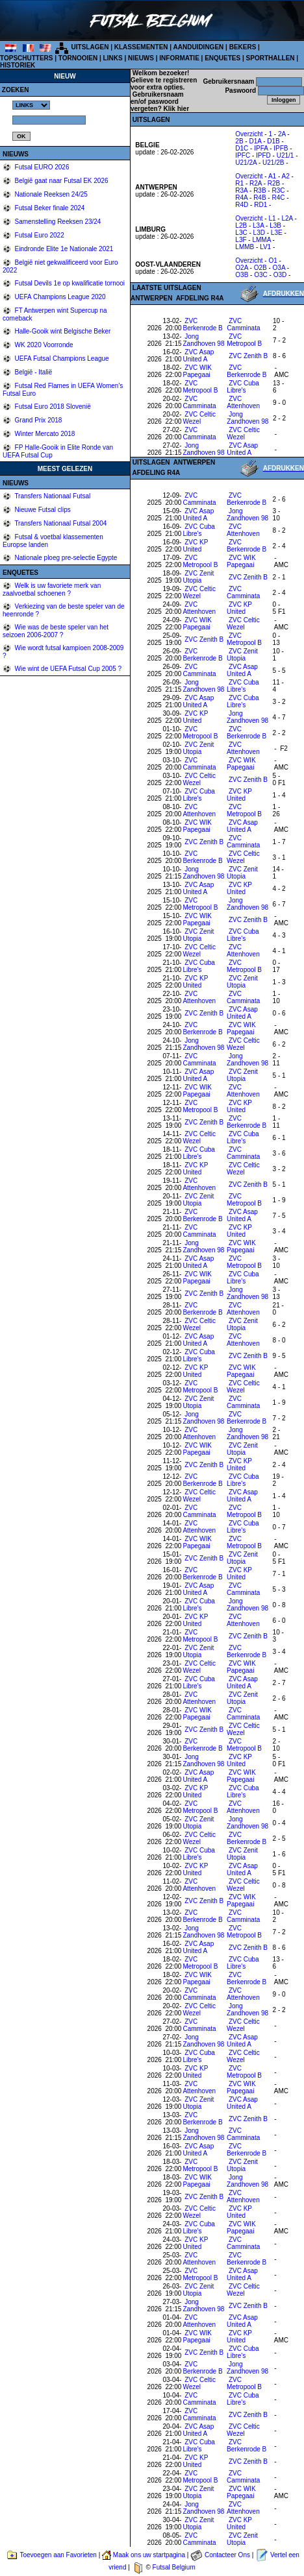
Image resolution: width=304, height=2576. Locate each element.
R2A (255, 183)
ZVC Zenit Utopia (198, 577)
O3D (280, 274)
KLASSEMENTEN (141, 47)
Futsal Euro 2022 (38, 235)
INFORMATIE (179, 58)
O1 (272, 260)
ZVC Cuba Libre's (243, 387)
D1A (255, 141)
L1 (271, 218)
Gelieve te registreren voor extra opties (164, 84)
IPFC (242, 155)
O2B (260, 267)
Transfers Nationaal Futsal (52, 496)
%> (31, 105)
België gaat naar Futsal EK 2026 (60, 180)
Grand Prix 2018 (37, 420)
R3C (278, 190)
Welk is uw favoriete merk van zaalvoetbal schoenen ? (52, 589)
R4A (241, 197)
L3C (241, 232)
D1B (273, 141)
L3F (240, 239)
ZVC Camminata (243, 324)
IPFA (261, 148)
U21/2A (246, 162)
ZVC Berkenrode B (203, 324)
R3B (259, 190)
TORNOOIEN (77, 58)
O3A (279, 267)
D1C (241, 148)
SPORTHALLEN (270, 58)
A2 (285, 176)
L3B (275, 225)
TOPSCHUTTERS (26, 58)
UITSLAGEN (90, 47)
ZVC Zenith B (248, 355)
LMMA (261, 239)
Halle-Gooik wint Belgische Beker (62, 331)
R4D (241, 204)
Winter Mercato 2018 (44, 433)
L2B (241, 225)
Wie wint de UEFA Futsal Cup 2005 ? (67, 668)
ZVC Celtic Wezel (199, 418)
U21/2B (273, 162)
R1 (239, 183)
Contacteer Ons (227, 2554)
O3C (261, 274)
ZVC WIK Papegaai (197, 371)
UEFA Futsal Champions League (61, 358)
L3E (277, 232)
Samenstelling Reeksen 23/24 (57, 221)
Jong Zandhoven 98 (204, 340)
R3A (241, 190)
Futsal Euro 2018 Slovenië (52, 406)
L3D (259, 232)
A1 (272, 176)
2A (282, 134)
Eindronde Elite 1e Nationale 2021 (63, 248)
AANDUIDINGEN (198, 47)
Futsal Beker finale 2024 (49, 208)
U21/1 (285, 155)
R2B (274, 183)
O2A (241, 267)
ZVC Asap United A (198, 355)
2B (239, 141)
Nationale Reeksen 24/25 (50, 194)
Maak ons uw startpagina (149, 2554)
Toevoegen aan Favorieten (57, 2554)
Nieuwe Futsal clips (42, 509)
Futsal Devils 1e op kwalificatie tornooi (69, 283)
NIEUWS (141, 58)
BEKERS (243, 47)
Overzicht (248, 134)
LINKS (113, 58)
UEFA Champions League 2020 (59, 296)
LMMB (244, 246)
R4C (278, 197)
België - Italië (33, 372)
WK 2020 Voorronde (43, 344)
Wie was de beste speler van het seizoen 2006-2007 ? (55, 631)
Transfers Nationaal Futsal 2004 (60, 523)
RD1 (260, 204)
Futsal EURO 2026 (41, 167)
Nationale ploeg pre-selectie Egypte (65, 557)
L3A (258, 225)
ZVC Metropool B (244, 340)
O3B (241, 274)
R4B (259, 197)
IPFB (280, 148)
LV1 (265, 246)
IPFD (263, 155)
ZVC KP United (195, 546)
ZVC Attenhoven (243, 402)
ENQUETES (222, 58)
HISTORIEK (17, 65)
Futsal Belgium (174, 2567)
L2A (286, 218)
